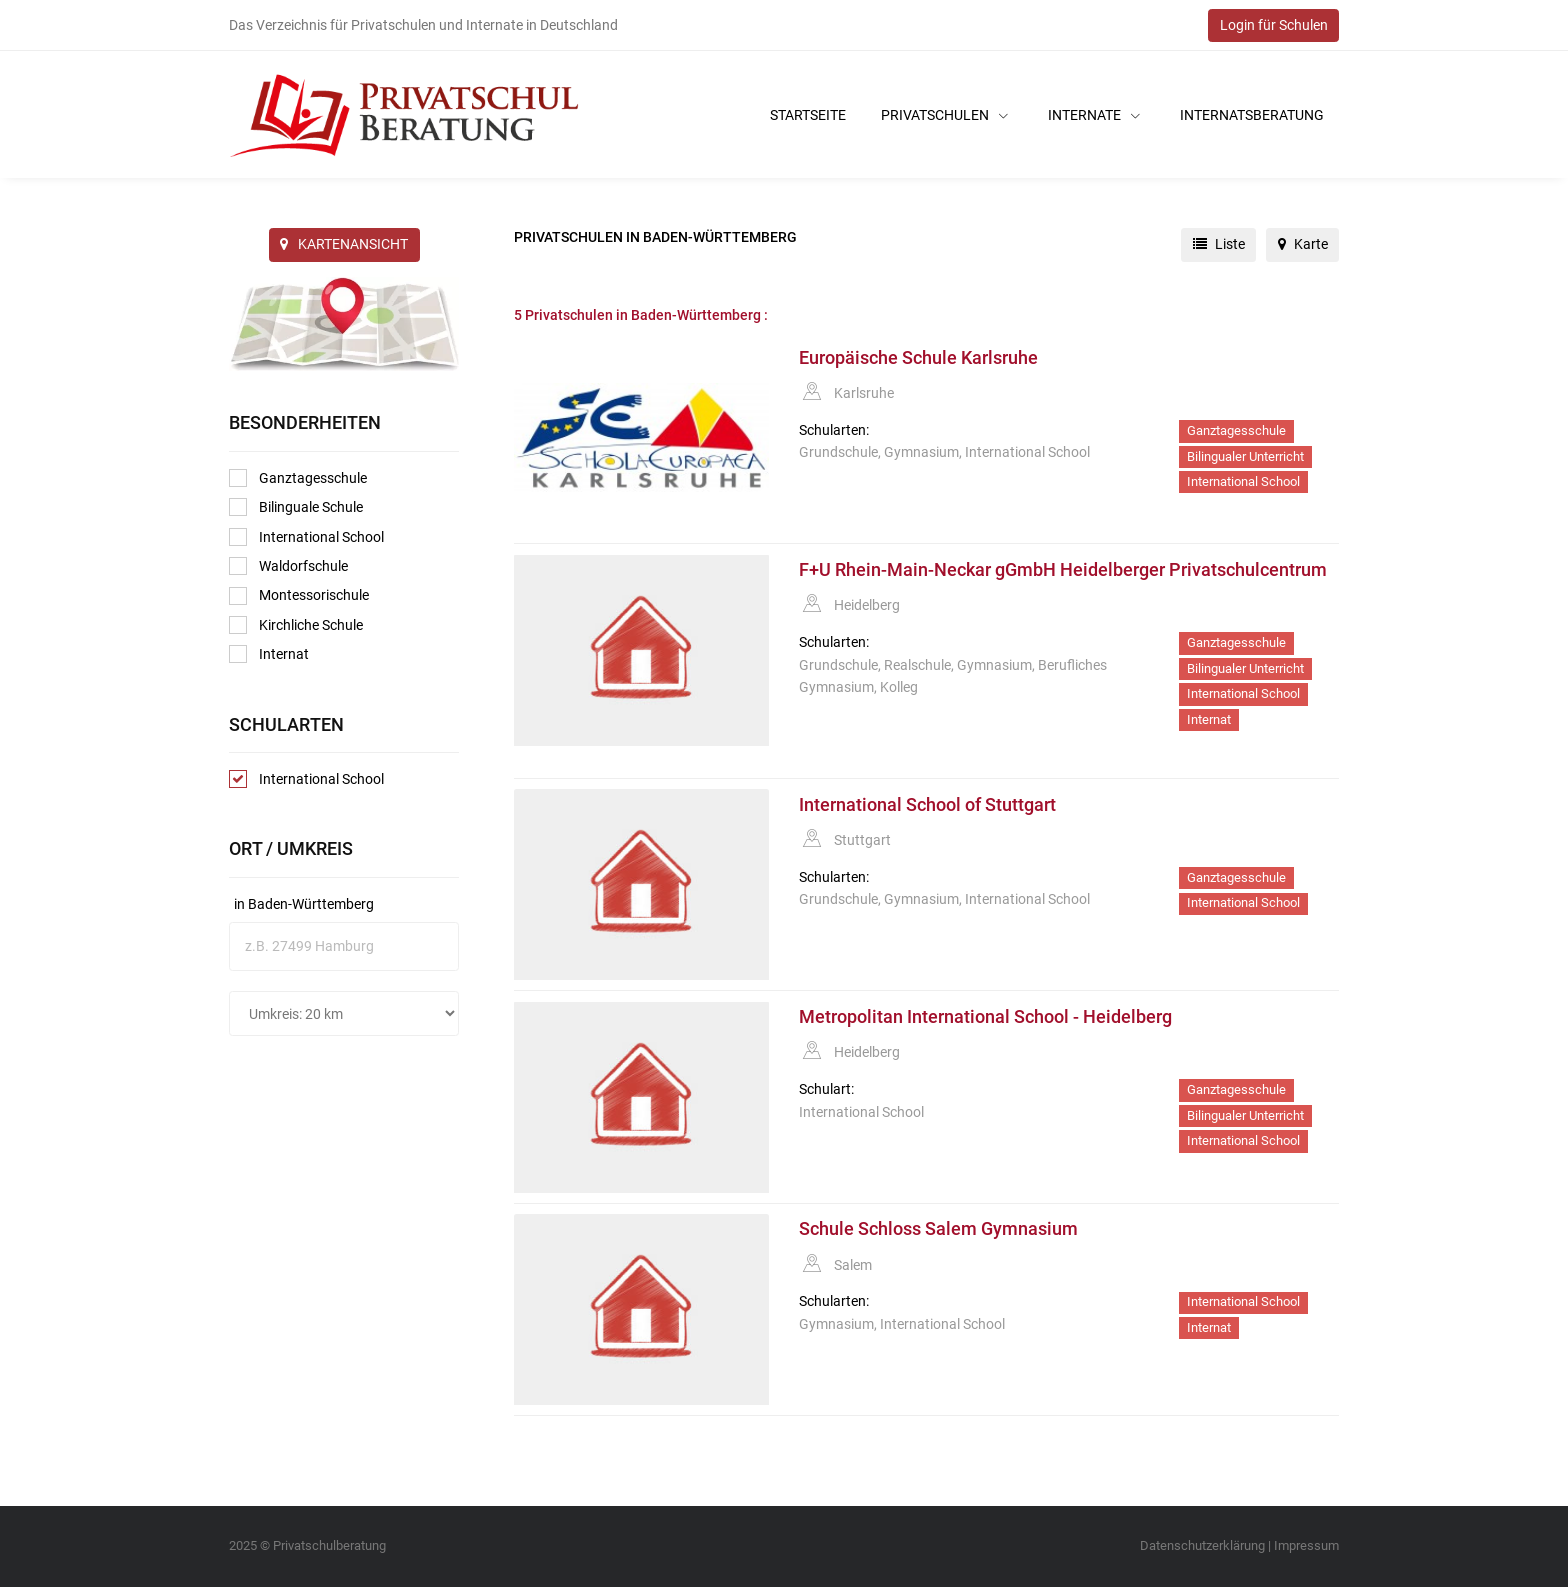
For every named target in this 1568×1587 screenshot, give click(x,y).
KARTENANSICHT (344, 244)
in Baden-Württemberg (304, 904)
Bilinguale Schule (296, 507)
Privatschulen (944, 115)
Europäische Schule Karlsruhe (918, 358)
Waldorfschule (288, 566)
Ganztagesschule (298, 478)
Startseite (808, 115)
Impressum (1306, 1545)
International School (306, 537)
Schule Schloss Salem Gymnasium (938, 1229)
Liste (1219, 244)
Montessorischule (299, 596)
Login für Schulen (1274, 25)
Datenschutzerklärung (1202, 1545)
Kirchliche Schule (296, 625)
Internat (269, 654)
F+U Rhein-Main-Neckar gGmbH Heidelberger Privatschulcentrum (1063, 570)
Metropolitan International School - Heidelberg (985, 1017)
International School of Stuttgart (927, 805)
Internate (1094, 115)
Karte (1303, 244)
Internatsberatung (1252, 115)
